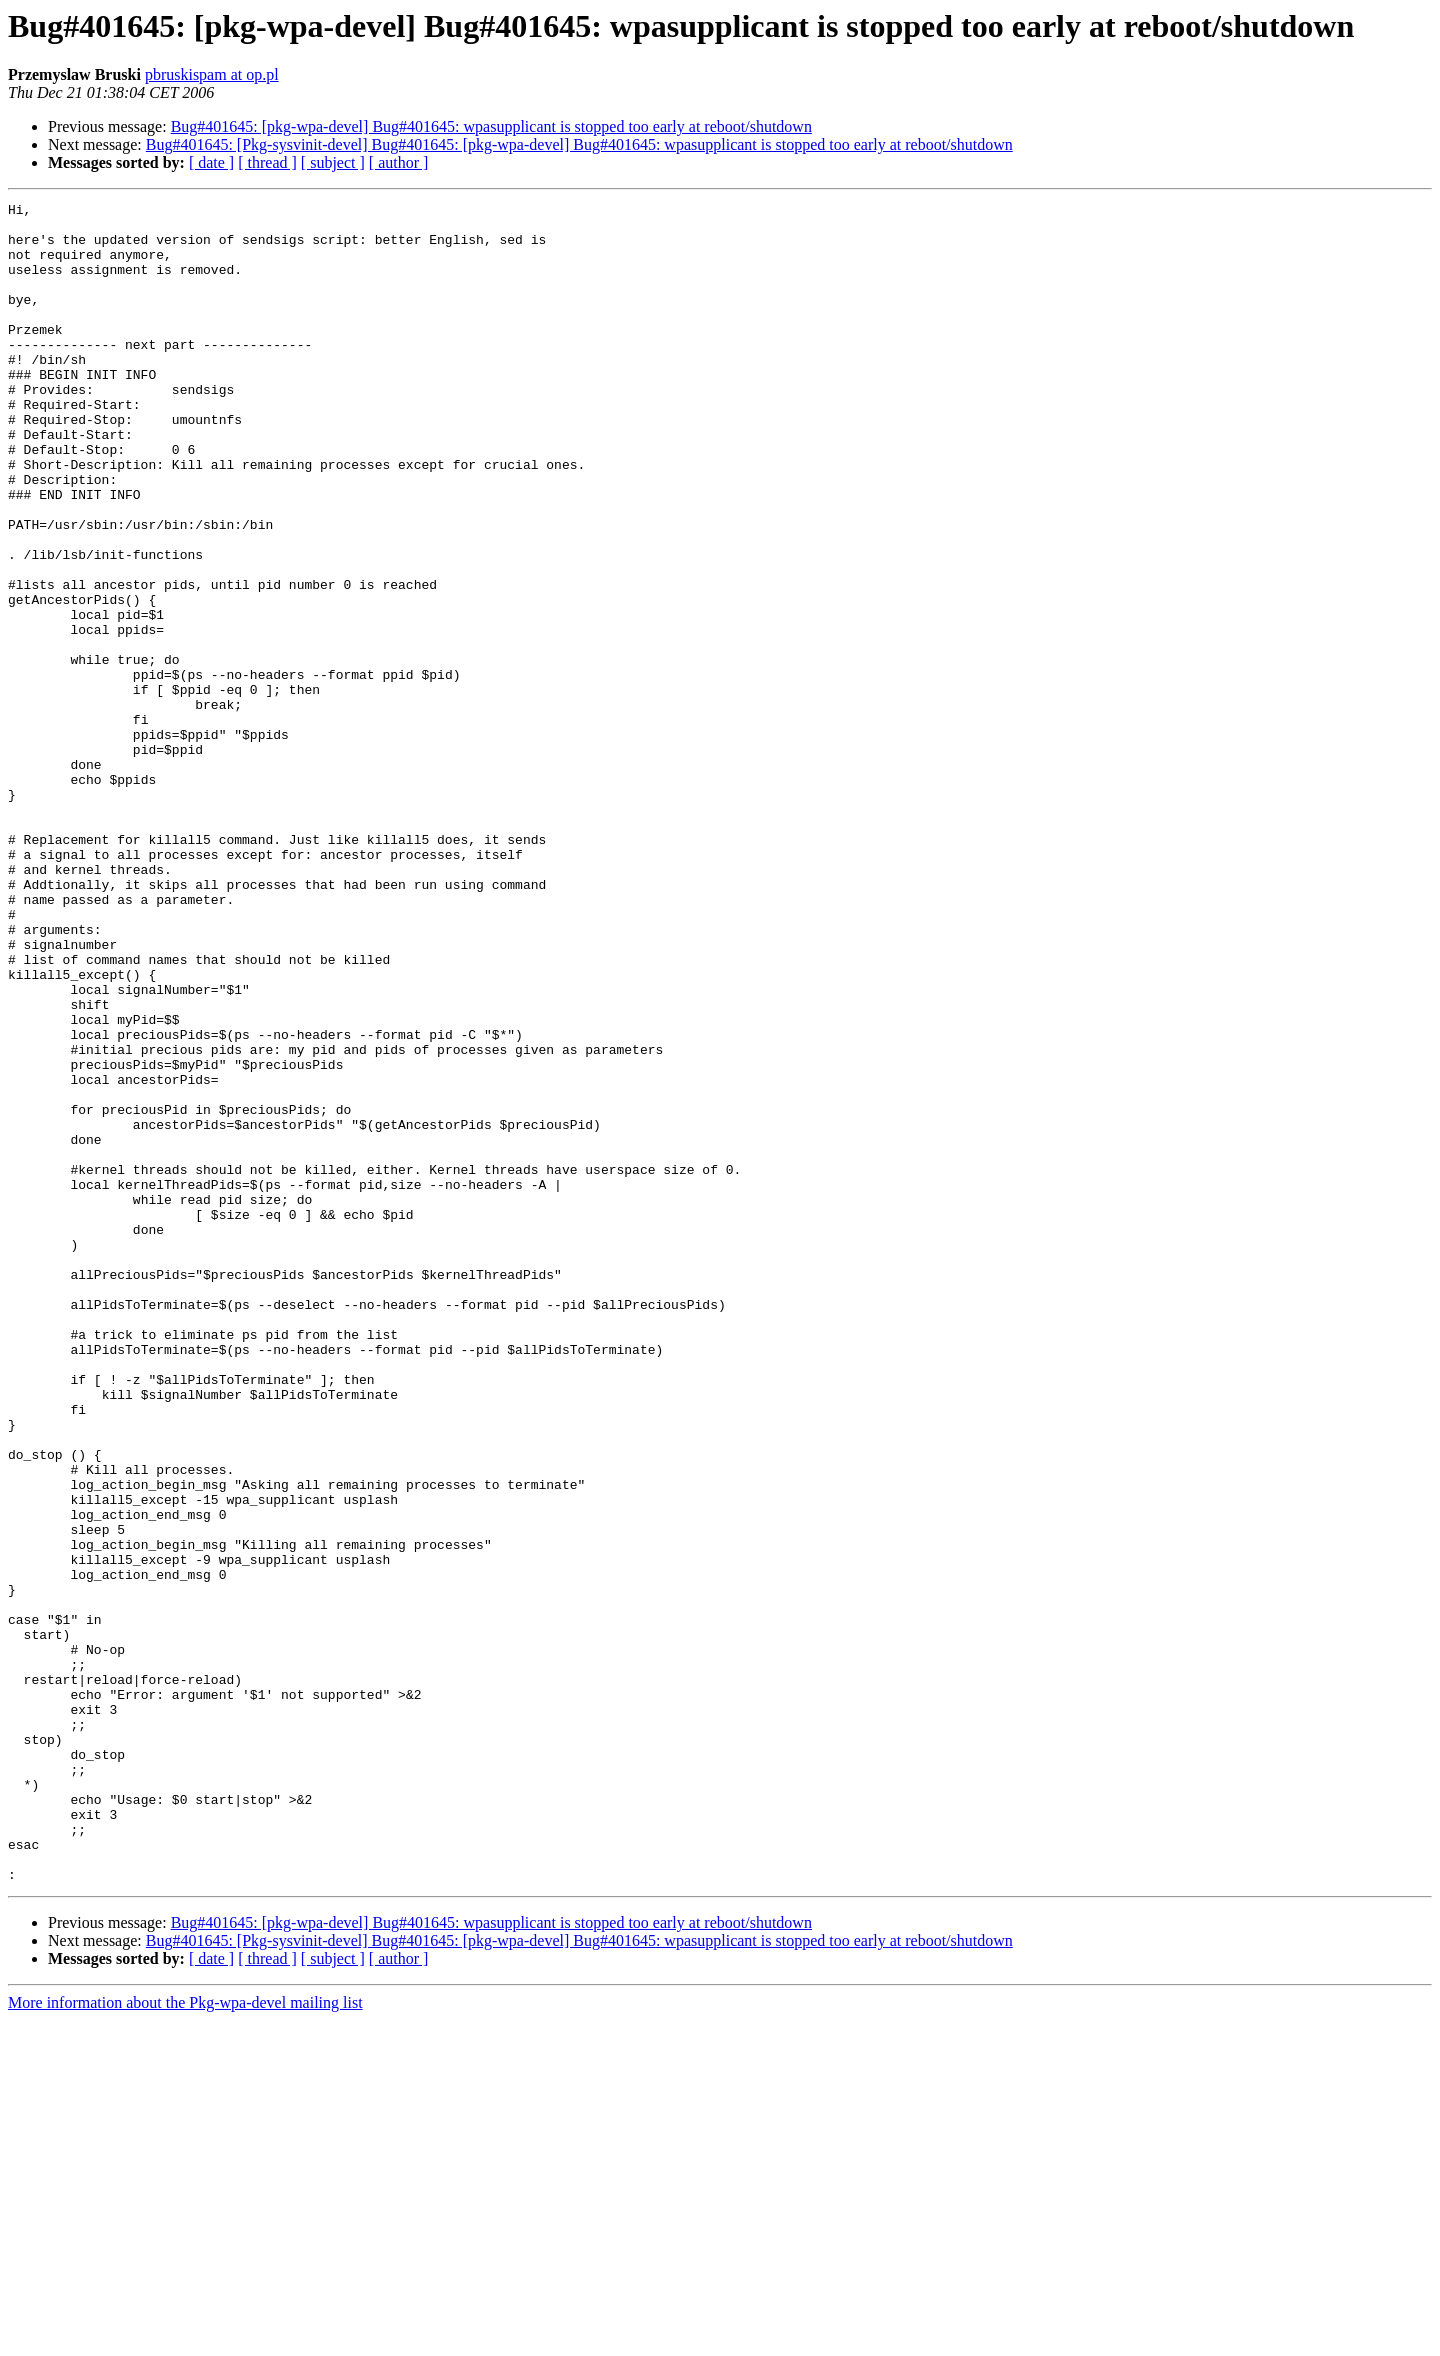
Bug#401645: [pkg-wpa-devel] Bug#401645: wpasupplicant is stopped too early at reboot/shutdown (491, 126)
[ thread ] (267, 162)
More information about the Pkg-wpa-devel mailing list (185, 2338)
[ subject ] (333, 162)
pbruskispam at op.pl (212, 74)
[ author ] (399, 162)
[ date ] (211, 162)
